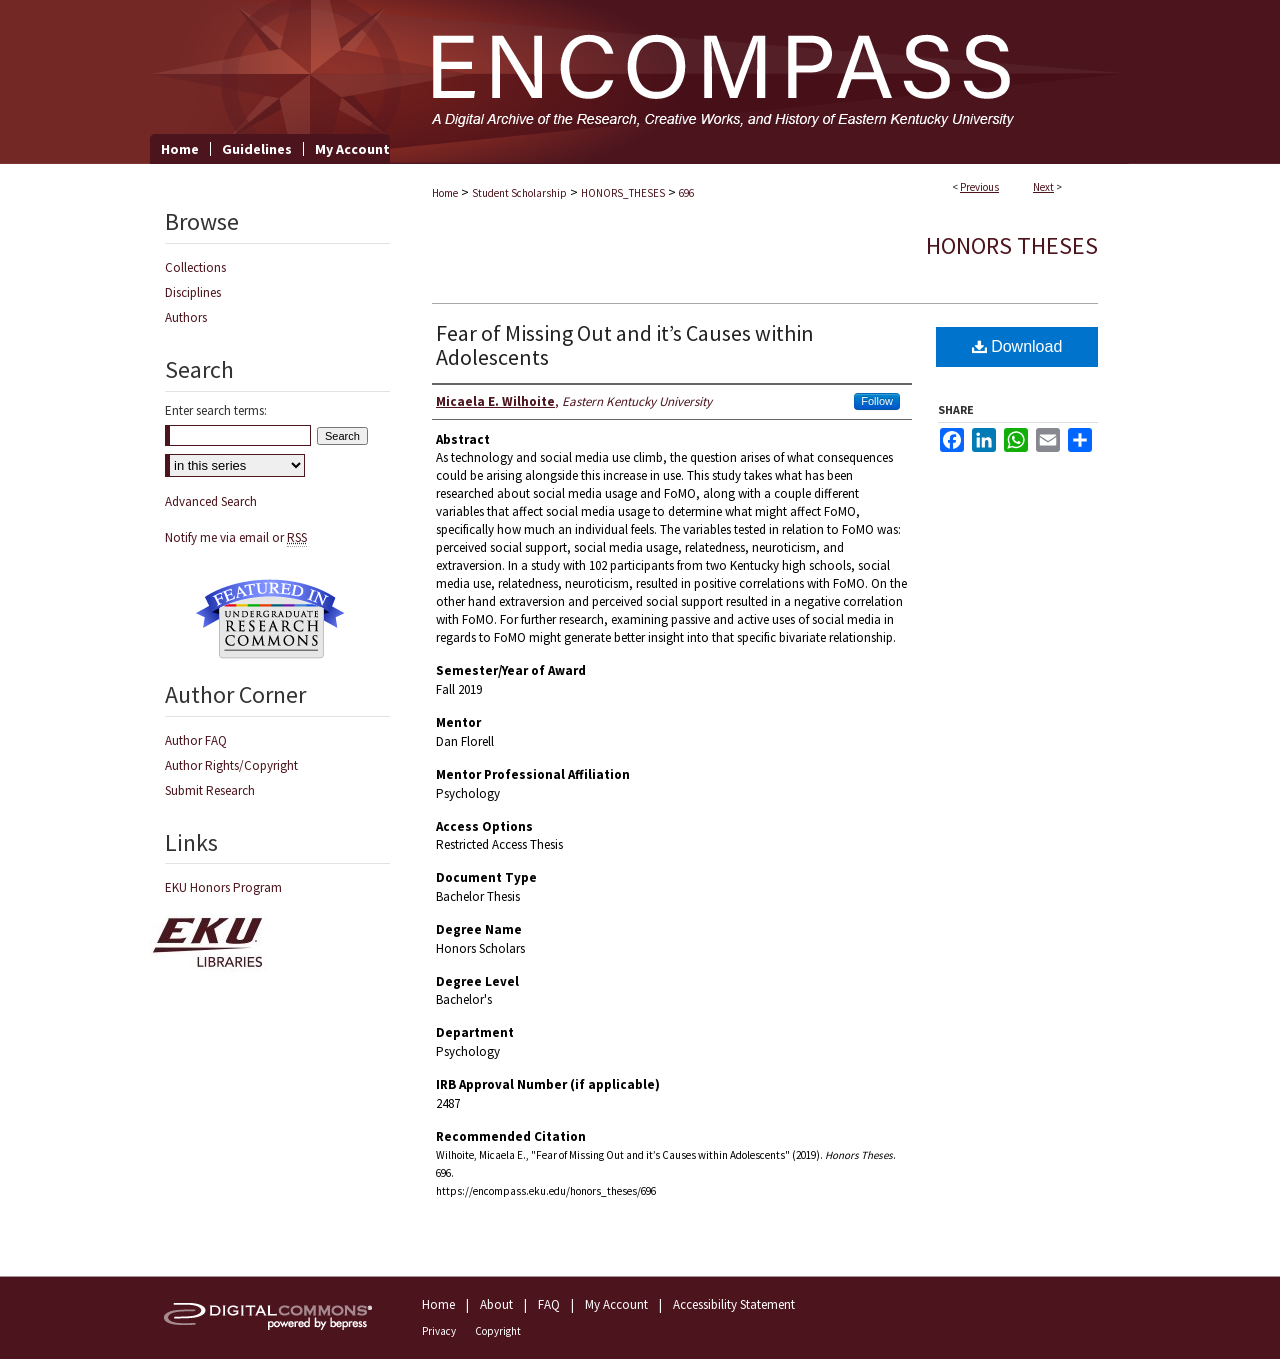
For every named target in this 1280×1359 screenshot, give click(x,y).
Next (1043, 187)
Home (445, 193)
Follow (877, 401)
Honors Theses (1012, 245)
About (496, 1304)
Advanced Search (211, 501)
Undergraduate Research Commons (270, 619)
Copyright (498, 1331)
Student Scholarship (519, 193)
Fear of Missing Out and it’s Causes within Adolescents (625, 345)
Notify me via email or (236, 537)
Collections (195, 267)
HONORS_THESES (623, 193)
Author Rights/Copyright (231, 765)
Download (1017, 346)
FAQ (549, 1304)
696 (686, 193)
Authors (186, 317)
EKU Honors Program (223, 887)
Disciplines (193, 292)
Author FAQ (196, 740)
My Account (616, 1304)
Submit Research (210, 790)
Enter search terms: (216, 410)
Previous (979, 187)
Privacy (439, 1331)
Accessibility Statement (734, 1304)
